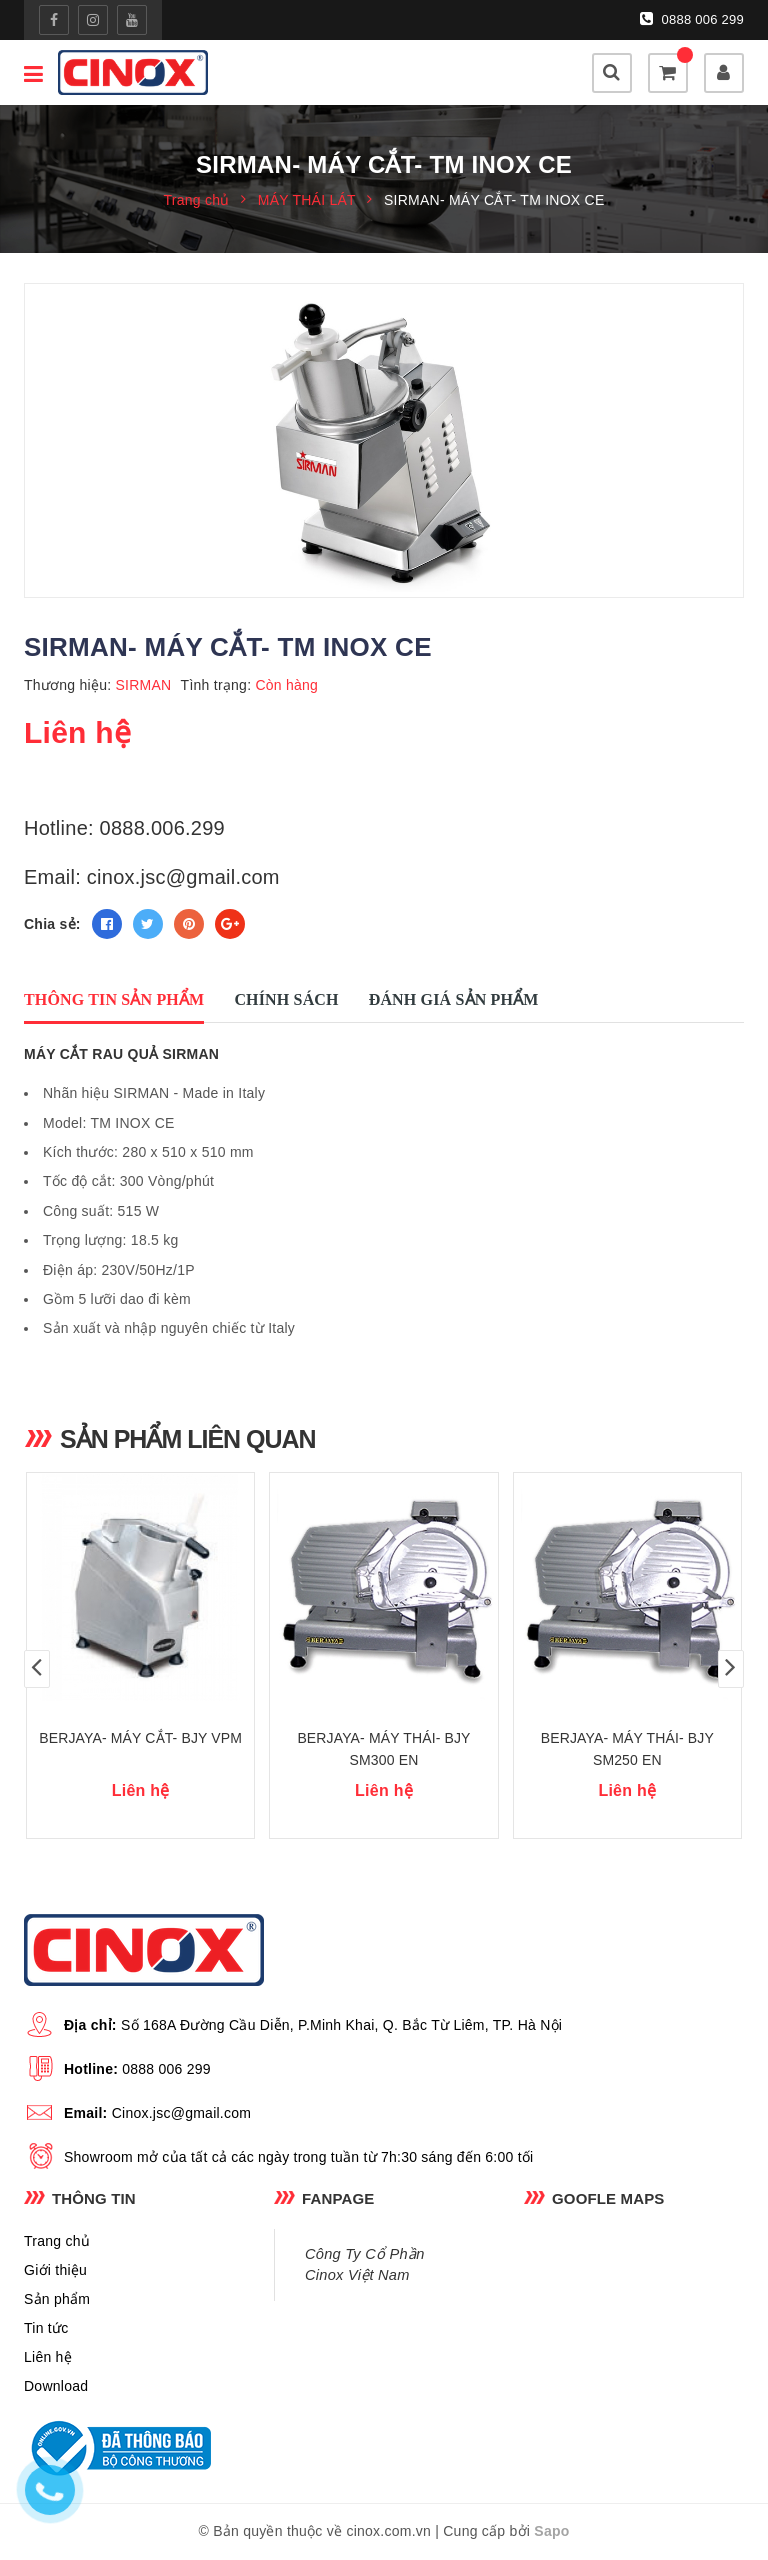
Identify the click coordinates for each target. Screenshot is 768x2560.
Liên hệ (48, 2357)
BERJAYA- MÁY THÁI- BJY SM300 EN (383, 1749)
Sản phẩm (57, 2299)
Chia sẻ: (52, 924)
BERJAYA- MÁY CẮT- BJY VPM (140, 1738)
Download (56, 2386)
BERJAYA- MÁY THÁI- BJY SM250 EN (627, 1749)
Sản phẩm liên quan (188, 1439)
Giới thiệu (55, 2270)
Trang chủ (57, 2241)
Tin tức (46, 2328)
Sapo (551, 2531)
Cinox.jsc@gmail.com (182, 2113)
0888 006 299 (692, 19)
